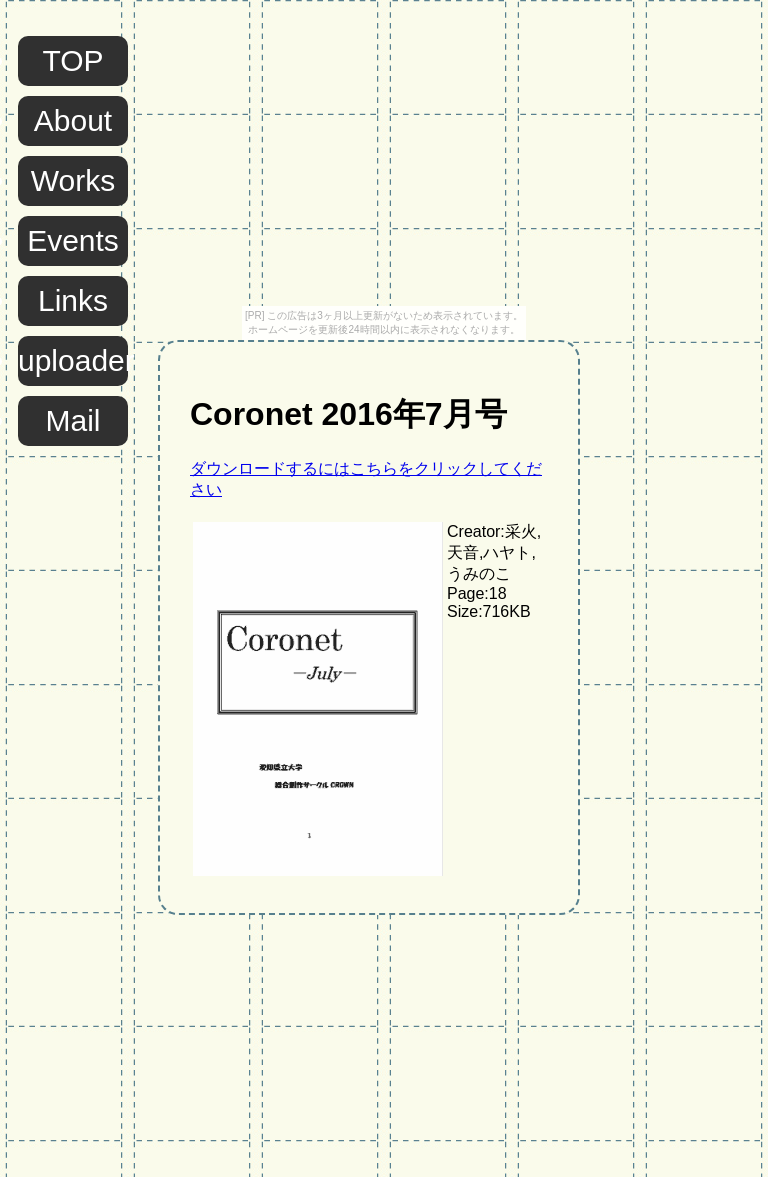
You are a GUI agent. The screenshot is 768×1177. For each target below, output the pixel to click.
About (73, 120)
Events (73, 240)
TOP (72, 60)
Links (73, 300)
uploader (73, 360)
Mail (72, 420)
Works (73, 180)
